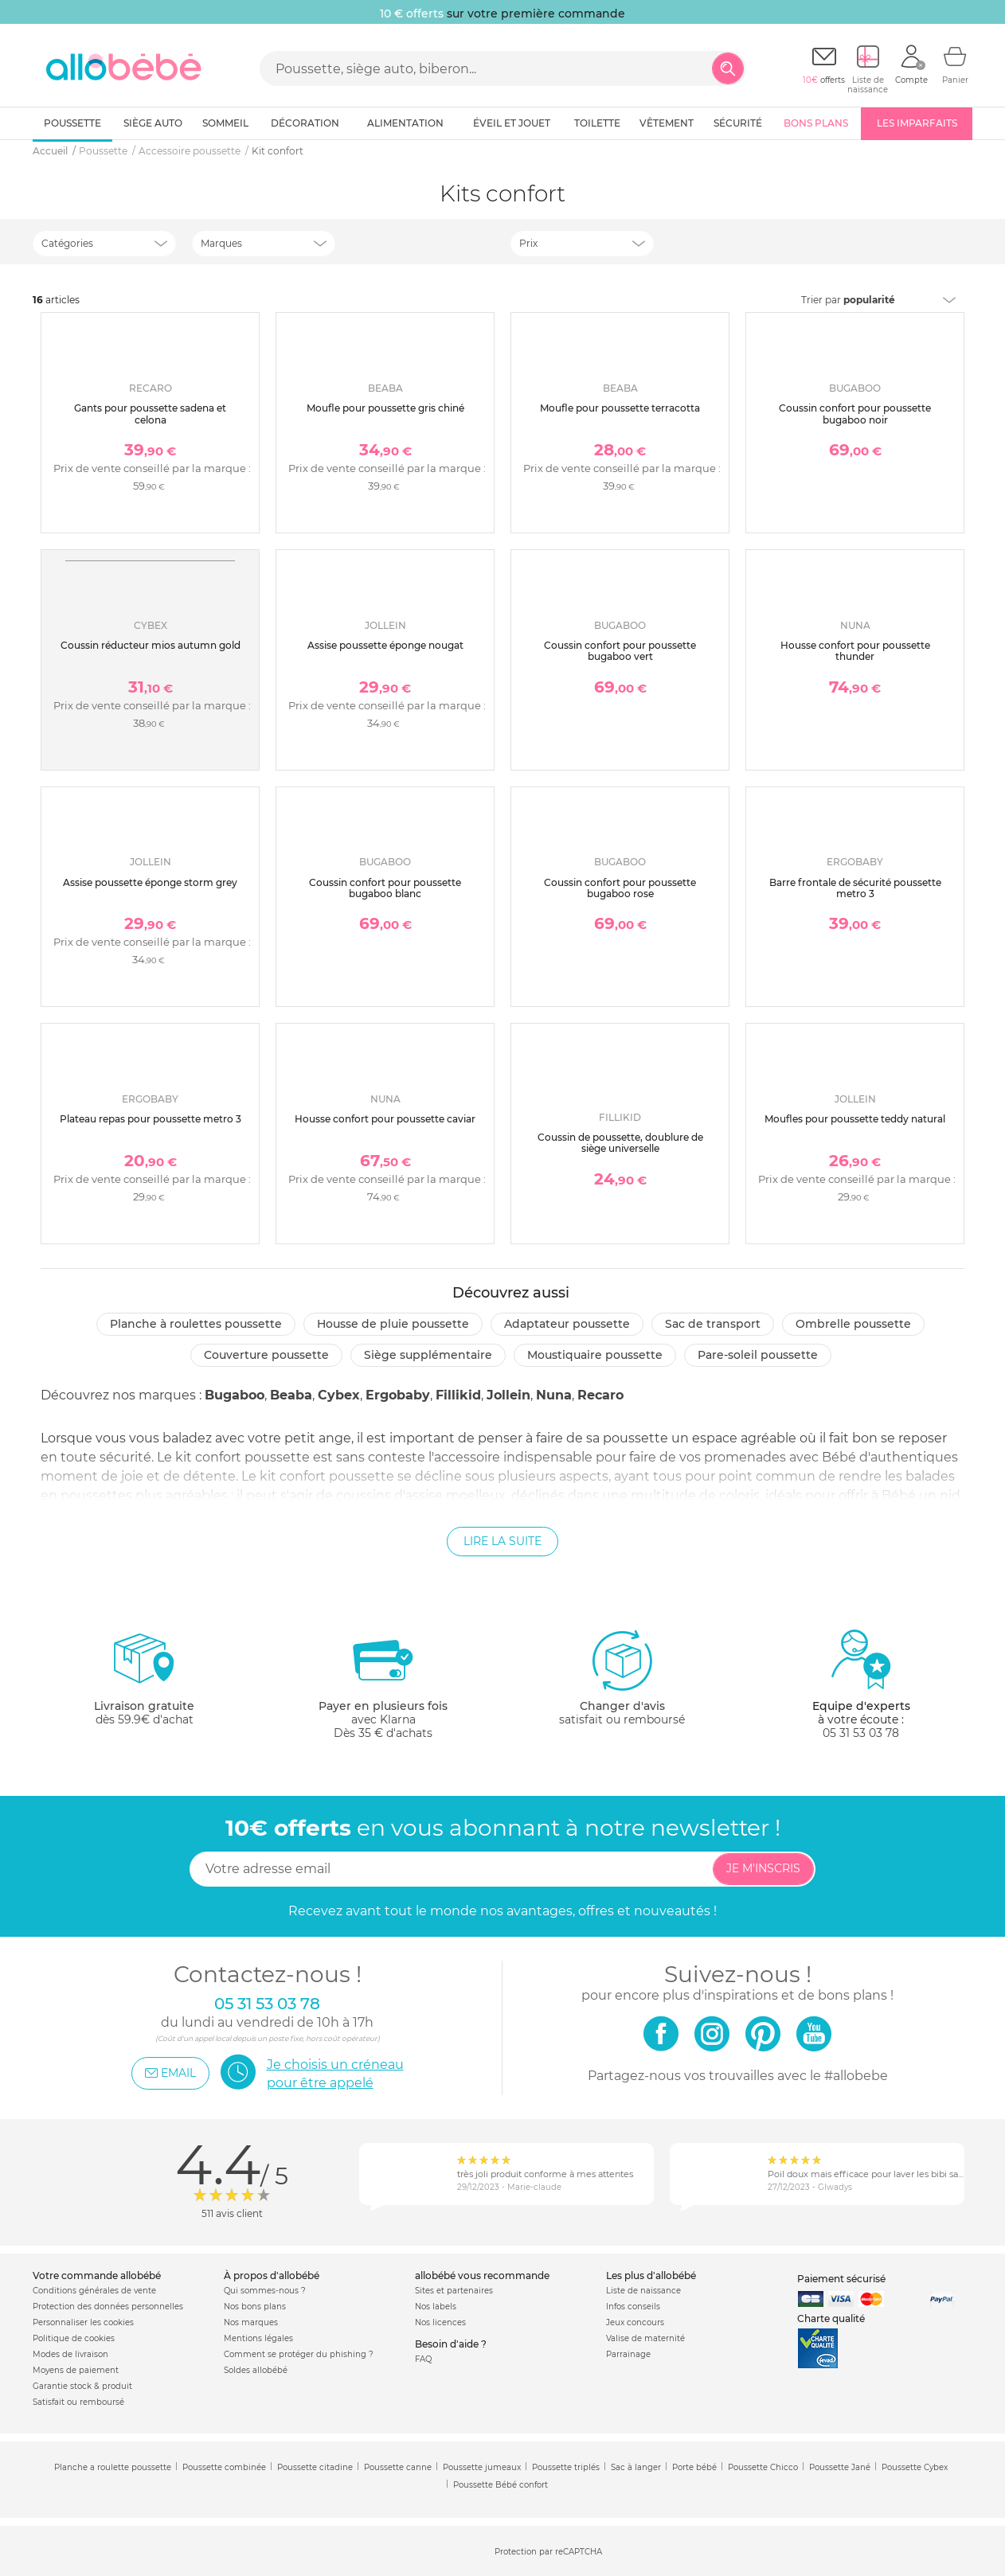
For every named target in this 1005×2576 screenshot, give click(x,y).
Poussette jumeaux (482, 2467)
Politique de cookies (74, 2338)
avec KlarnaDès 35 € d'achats (383, 1684)
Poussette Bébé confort (500, 2485)
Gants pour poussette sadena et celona (150, 413)
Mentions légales (258, 2338)
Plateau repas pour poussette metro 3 (150, 1119)
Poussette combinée (224, 2467)
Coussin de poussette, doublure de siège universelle (620, 1142)
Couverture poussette (266, 1355)
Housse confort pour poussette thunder (855, 650)
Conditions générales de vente (94, 2290)
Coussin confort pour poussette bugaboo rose (620, 888)
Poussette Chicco (763, 2467)
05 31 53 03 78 (861, 1733)
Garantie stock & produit (82, 2386)
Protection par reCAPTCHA (548, 2552)
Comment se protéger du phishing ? (298, 2354)
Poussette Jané (839, 2467)
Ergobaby (398, 1395)
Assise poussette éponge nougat (385, 645)
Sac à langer (636, 2467)
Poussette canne (398, 2467)
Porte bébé (694, 2467)
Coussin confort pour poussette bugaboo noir (855, 413)
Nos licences (440, 2322)
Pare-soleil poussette (758, 1355)
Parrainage (628, 2354)
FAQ (423, 2359)
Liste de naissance (643, 2290)
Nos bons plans (255, 2306)
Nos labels (435, 2306)
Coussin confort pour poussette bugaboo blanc (385, 888)
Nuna (554, 1395)
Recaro (600, 1395)
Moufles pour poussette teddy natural (855, 1119)
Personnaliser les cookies (83, 2322)
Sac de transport (713, 1324)
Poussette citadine (315, 2467)
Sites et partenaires (454, 2290)
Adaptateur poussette (567, 1324)
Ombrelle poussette (853, 1324)
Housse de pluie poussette (393, 1324)
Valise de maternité (645, 2338)
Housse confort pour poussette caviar (385, 1119)
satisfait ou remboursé (622, 1677)
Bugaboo (234, 1395)
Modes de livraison (70, 2354)
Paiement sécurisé (841, 2279)
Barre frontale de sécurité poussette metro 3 (855, 888)
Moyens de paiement (76, 2370)
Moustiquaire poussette (595, 1355)
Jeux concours (635, 2322)
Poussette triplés (566, 2467)
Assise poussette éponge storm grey (150, 882)
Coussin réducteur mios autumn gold (150, 645)
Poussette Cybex (915, 2467)
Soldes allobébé (255, 2370)
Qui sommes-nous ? (265, 2290)
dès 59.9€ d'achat (144, 1684)
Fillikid (458, 1395)
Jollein (508, 1395)
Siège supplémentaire (428, 1355)
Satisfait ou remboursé (78, 2402)
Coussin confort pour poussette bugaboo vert (620, 650)
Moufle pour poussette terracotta (620, 408)
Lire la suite (502, 1541)
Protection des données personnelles (108, 2306)
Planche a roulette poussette (112, 2467)
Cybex (339, 1395)
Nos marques (251, 2322)
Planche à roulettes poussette (196, 1324)
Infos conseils (633, 2306)
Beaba (291, 1395)
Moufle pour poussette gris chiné (385, 408)
